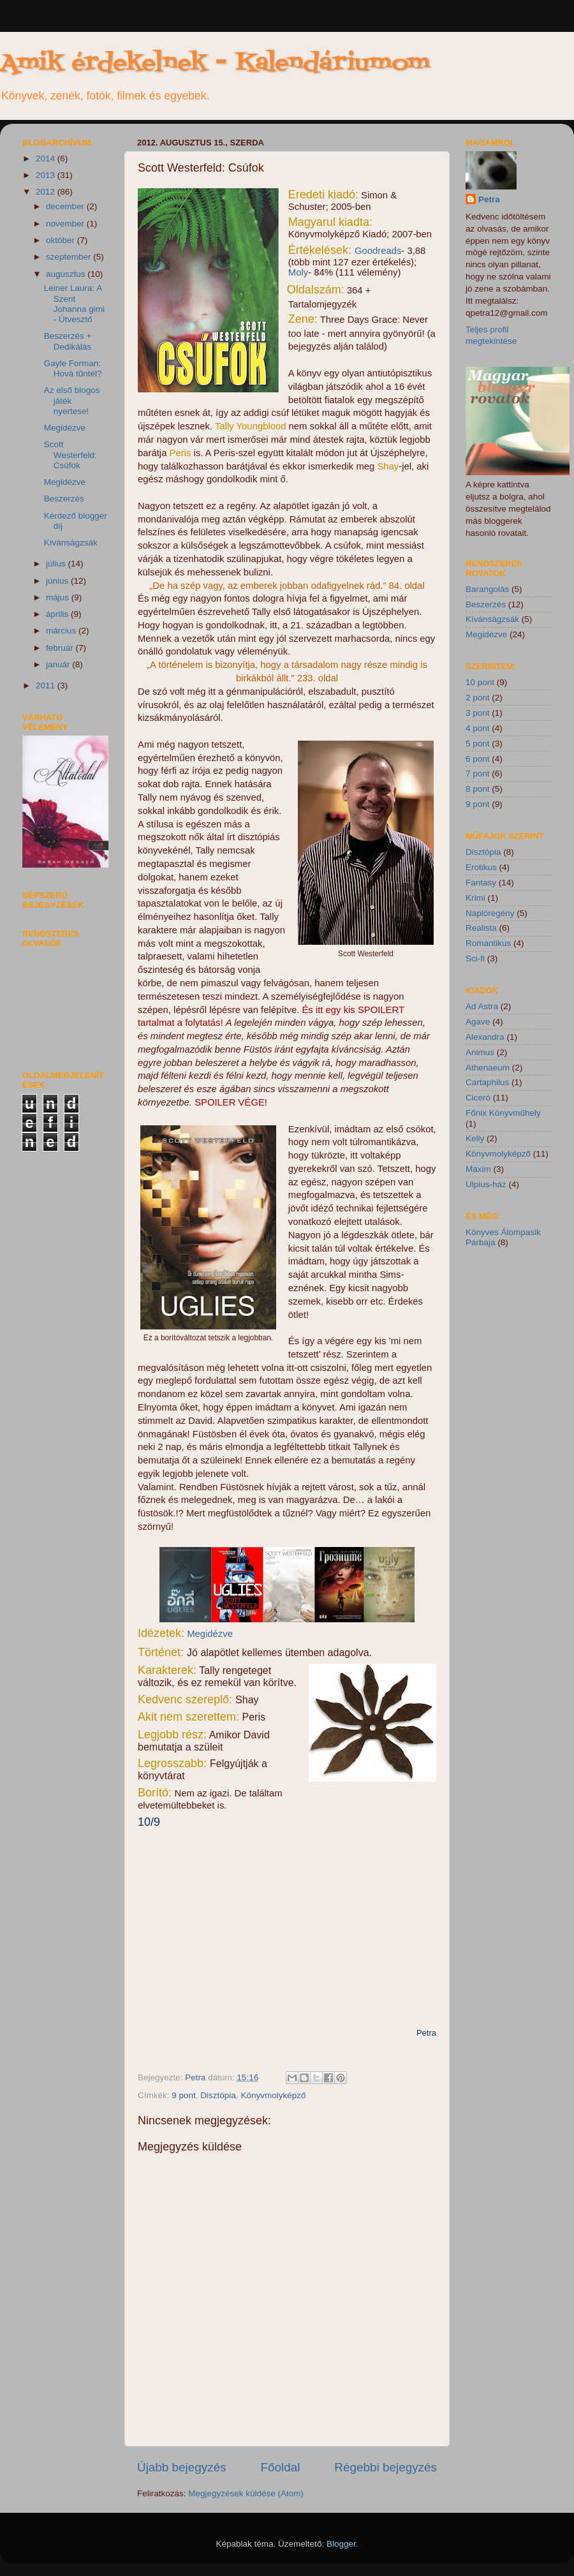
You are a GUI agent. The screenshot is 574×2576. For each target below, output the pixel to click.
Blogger (341, 2544)
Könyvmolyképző (272, 2095)
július (57, 563)
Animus (480, 1052)
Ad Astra (482, 1006)
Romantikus (488, 943)
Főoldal (280, 2467)
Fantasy (481, 882)
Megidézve (210, 1634)
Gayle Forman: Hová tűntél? (73, 368)
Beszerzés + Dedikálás (68, 341)
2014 (46, 158)
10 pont (480, 682)
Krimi (475, 898)
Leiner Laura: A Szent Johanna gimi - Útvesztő (74, 303)
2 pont (478, 697)
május (58, 597)
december (66, 206)
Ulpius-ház (486, 1184)
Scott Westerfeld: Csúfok (70, 455)
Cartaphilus (487, 1082)
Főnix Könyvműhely (503, 1113)
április (58, 614)
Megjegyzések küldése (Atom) (246, 2493)
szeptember (69, 257)
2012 (46, 191)
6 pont (478, 759)
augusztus (66, 274)
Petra (196, 2077)
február (61, 648)
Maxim (478, 1169)
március (62, 630)
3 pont (478, 713)
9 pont (184, 2095)
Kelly (475, 1138)
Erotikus (481, 867)
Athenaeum (488, 1067)
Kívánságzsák (71, 542)
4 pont (478, 728)
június (58, 581)
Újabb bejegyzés (181, 2467)
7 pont (478, 773)
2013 (46, 175)
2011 (46, 685)
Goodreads (378, 251)
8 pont (478, 789)
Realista (481, 928)
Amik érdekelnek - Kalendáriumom (215, 63)
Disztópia (218, 2095)
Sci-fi (475, 958)
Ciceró (478, 1097)
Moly (298, 272)
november (66, 223)
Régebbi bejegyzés (385, 2467)
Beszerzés (64, 498)
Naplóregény (490, 913)
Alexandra (485, 1037)
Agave (478, 1021)
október (61, 240)
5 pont (478, 743)
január (59, 664)
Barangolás (487, 589)
